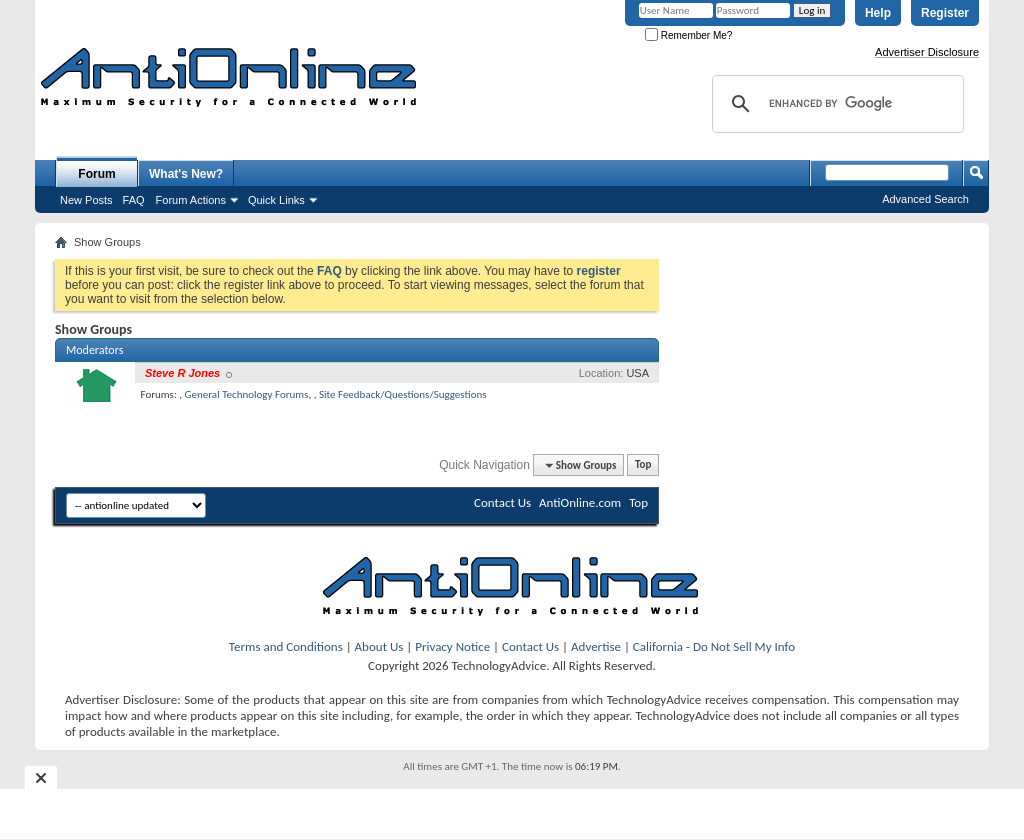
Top (643, 465)
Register (945, 13)
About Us (379, 646)
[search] (835, 104)
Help (878, 13)
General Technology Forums (247, 394)
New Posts (86, 200)
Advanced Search (925, 199)
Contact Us (502, 502)
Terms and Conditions (286, 646)
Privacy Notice (452, 646)
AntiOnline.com (580, 502)
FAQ (134, 200)
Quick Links (276, 200)
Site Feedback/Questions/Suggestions (403, 394)
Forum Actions (191, 200)
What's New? (186, 174)
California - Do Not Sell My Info (714, 646)
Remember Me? (688, 35)
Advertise (596, 646)
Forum (96, 174)
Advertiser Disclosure (927, 52)
